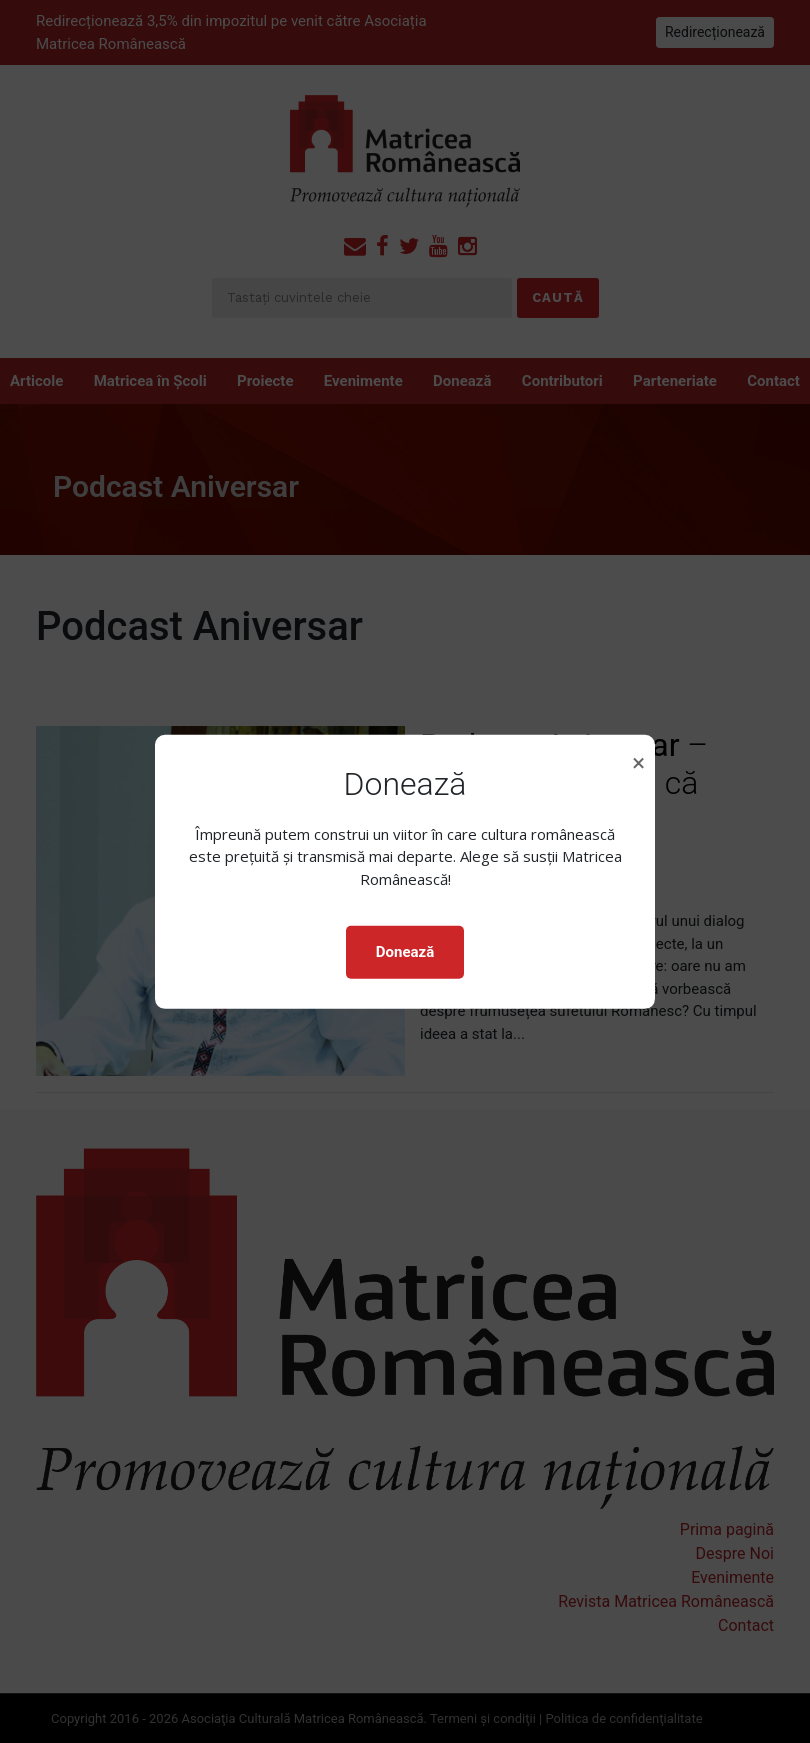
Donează (405, 952)
